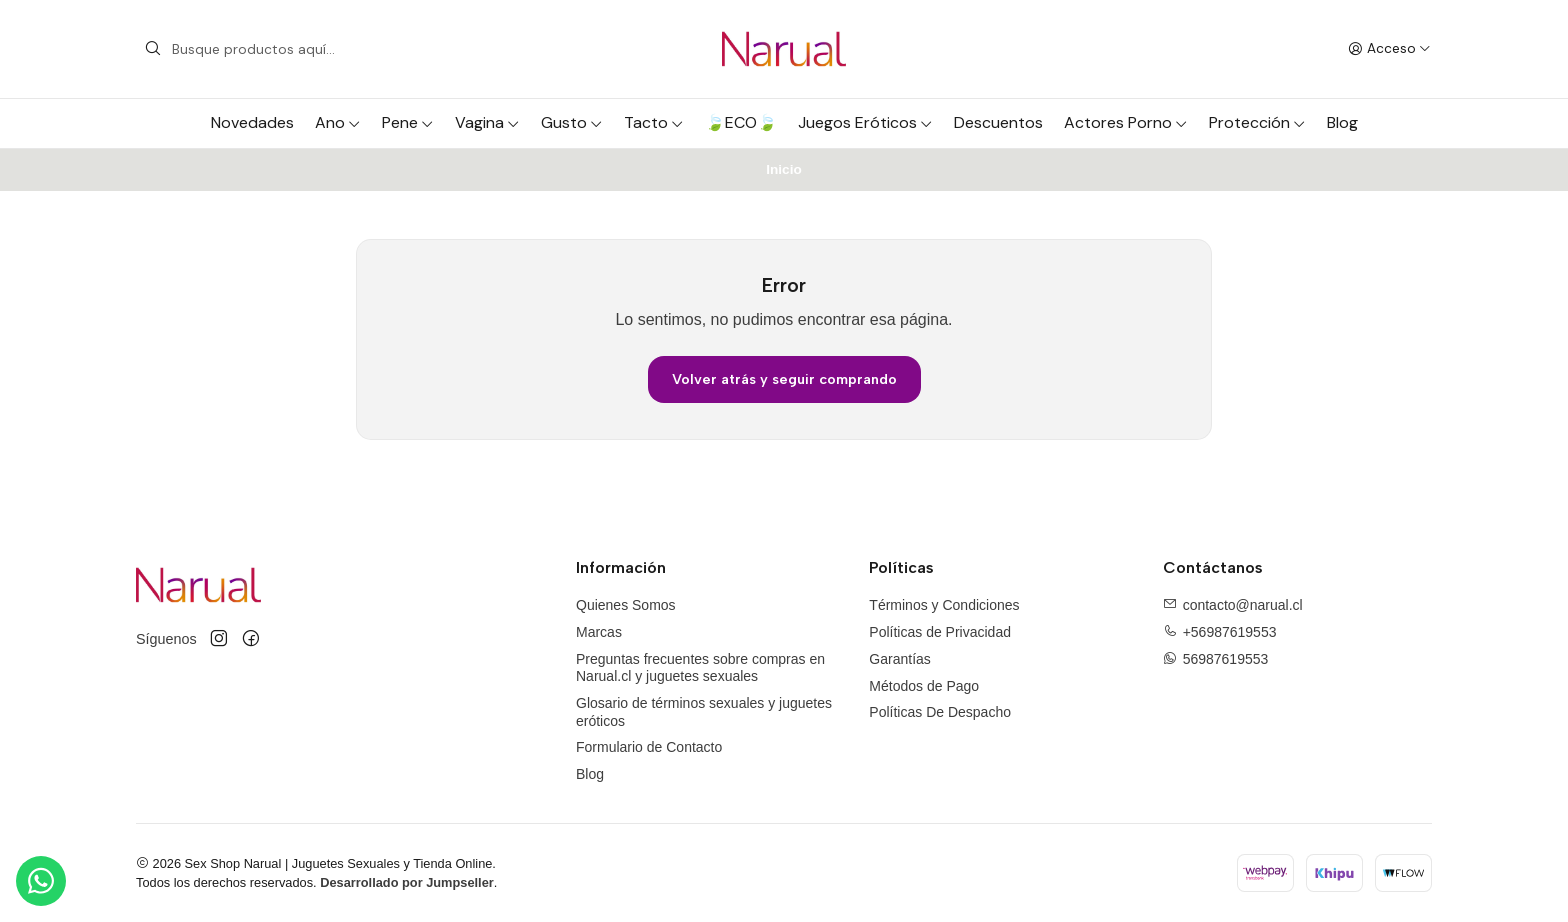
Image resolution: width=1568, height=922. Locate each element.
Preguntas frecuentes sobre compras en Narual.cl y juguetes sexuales (700, 668)
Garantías (899, 659)
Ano (338, 122)
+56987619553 (1230, 632)
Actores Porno (1126, 122)
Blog (1342, 122)
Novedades (252, 122)
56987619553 (1226, 659)
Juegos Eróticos (865, 122)
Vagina (487, 122)
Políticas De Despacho (940, 712)
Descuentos (998, 122)
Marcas (599, 632)
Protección (1257, 122)
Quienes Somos (626, 605)
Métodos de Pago (924, 686)
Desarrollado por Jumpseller (407, 882)
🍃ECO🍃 (741, 122)
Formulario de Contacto (649, 747)
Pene (408, 122)
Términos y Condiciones (944, 605)
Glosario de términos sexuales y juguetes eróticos (704, 712)
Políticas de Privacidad (940, 632)
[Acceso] (1389, 49)
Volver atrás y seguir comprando (784, 379)
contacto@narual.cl (1243, 605)
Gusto (572, 122)
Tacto (654, 122)
